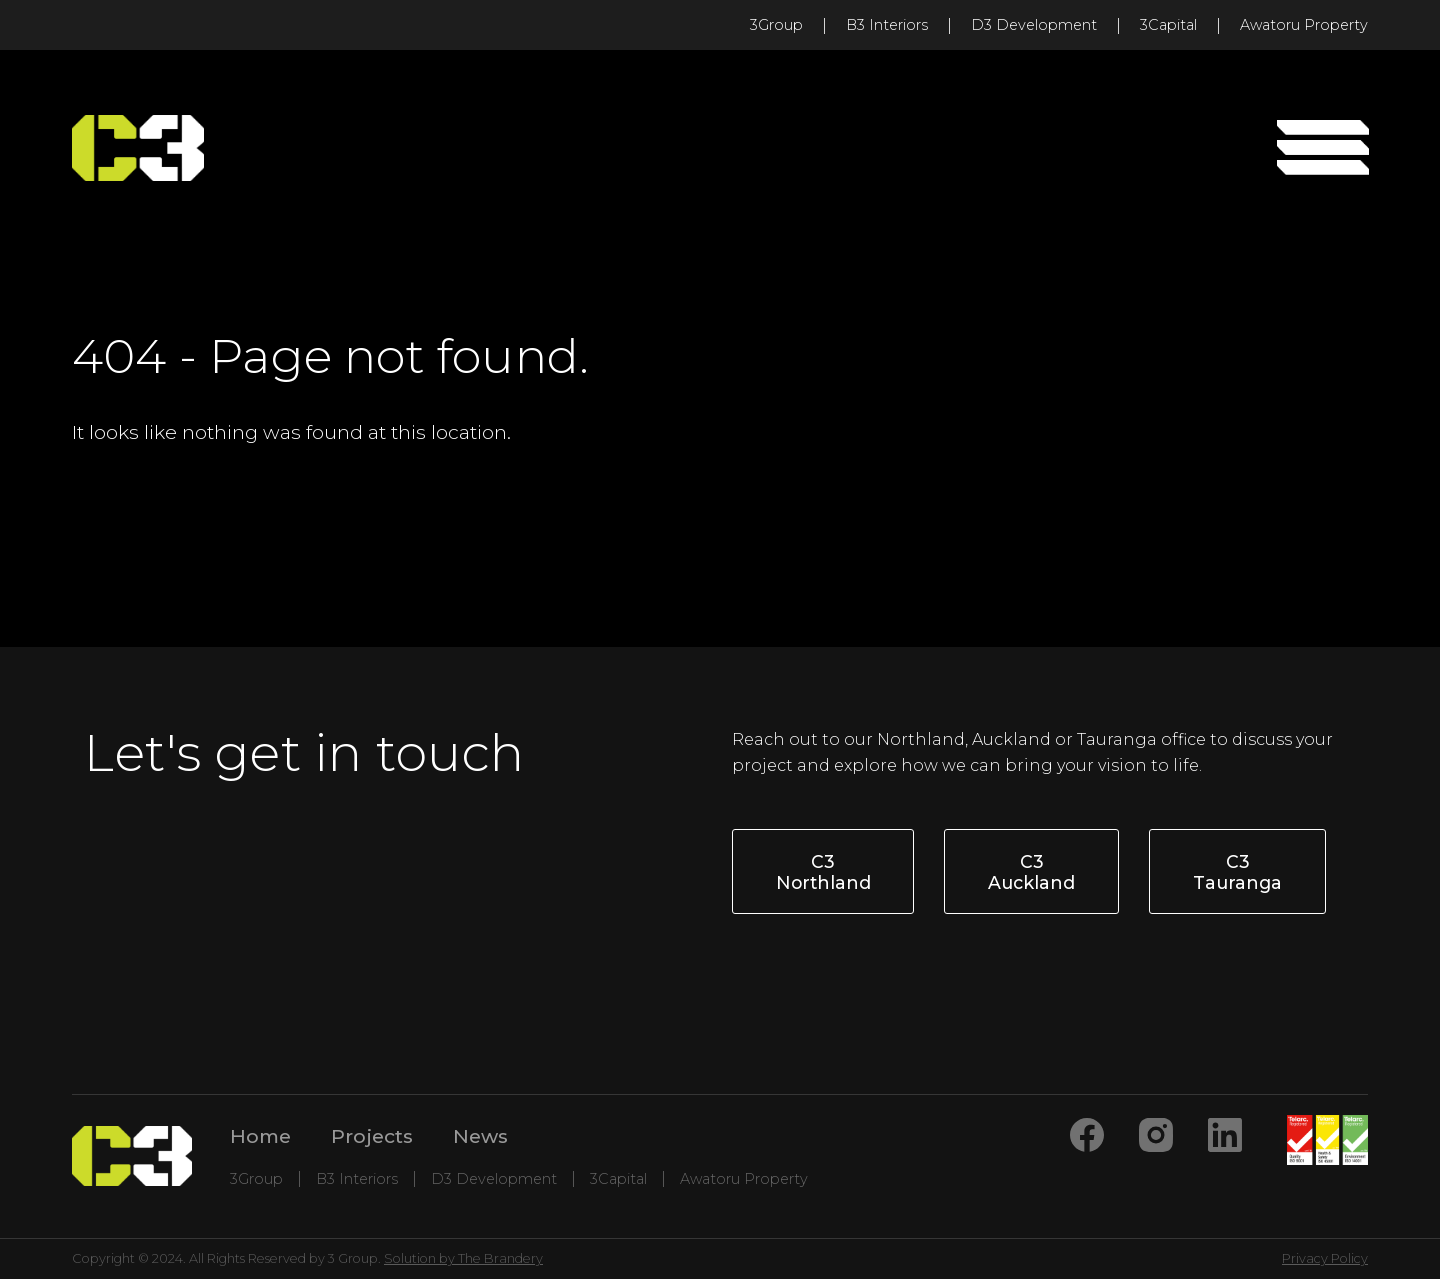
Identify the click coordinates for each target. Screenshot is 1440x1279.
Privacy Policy (1325, 1258)
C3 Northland (823, 872)
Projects (372, 1136)
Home (260, 1136)
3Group (776, 25)
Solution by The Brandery (463, 1258)
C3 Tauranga (1237, 872)
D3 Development (1034, 25)
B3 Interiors (887, 25)
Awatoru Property (1304, 25)
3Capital (1168, 25)
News (480, 1136)
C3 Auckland (1031, 872)
